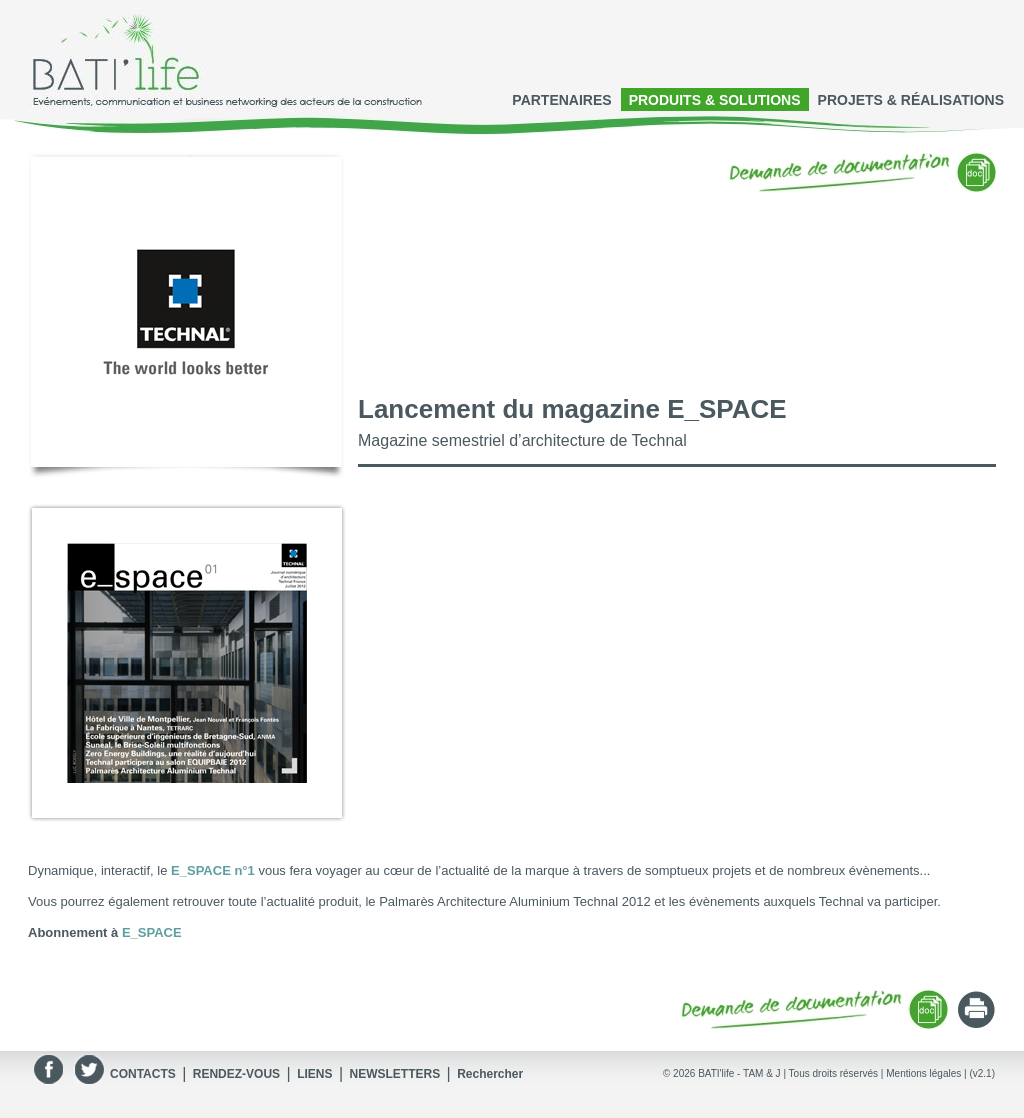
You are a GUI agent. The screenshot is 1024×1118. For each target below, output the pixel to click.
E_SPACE (152, 932)
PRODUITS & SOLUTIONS (715, 100)
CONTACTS (143, 1074)
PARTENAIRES (561, 100)
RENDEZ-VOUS (236, 1074)
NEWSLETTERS (394, 1074)
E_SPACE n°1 (213, 870)
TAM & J (762, 1073)
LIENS (314, 1074)
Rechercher (490, 1074)
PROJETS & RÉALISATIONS (911, 100)
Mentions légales (923, 1073)
